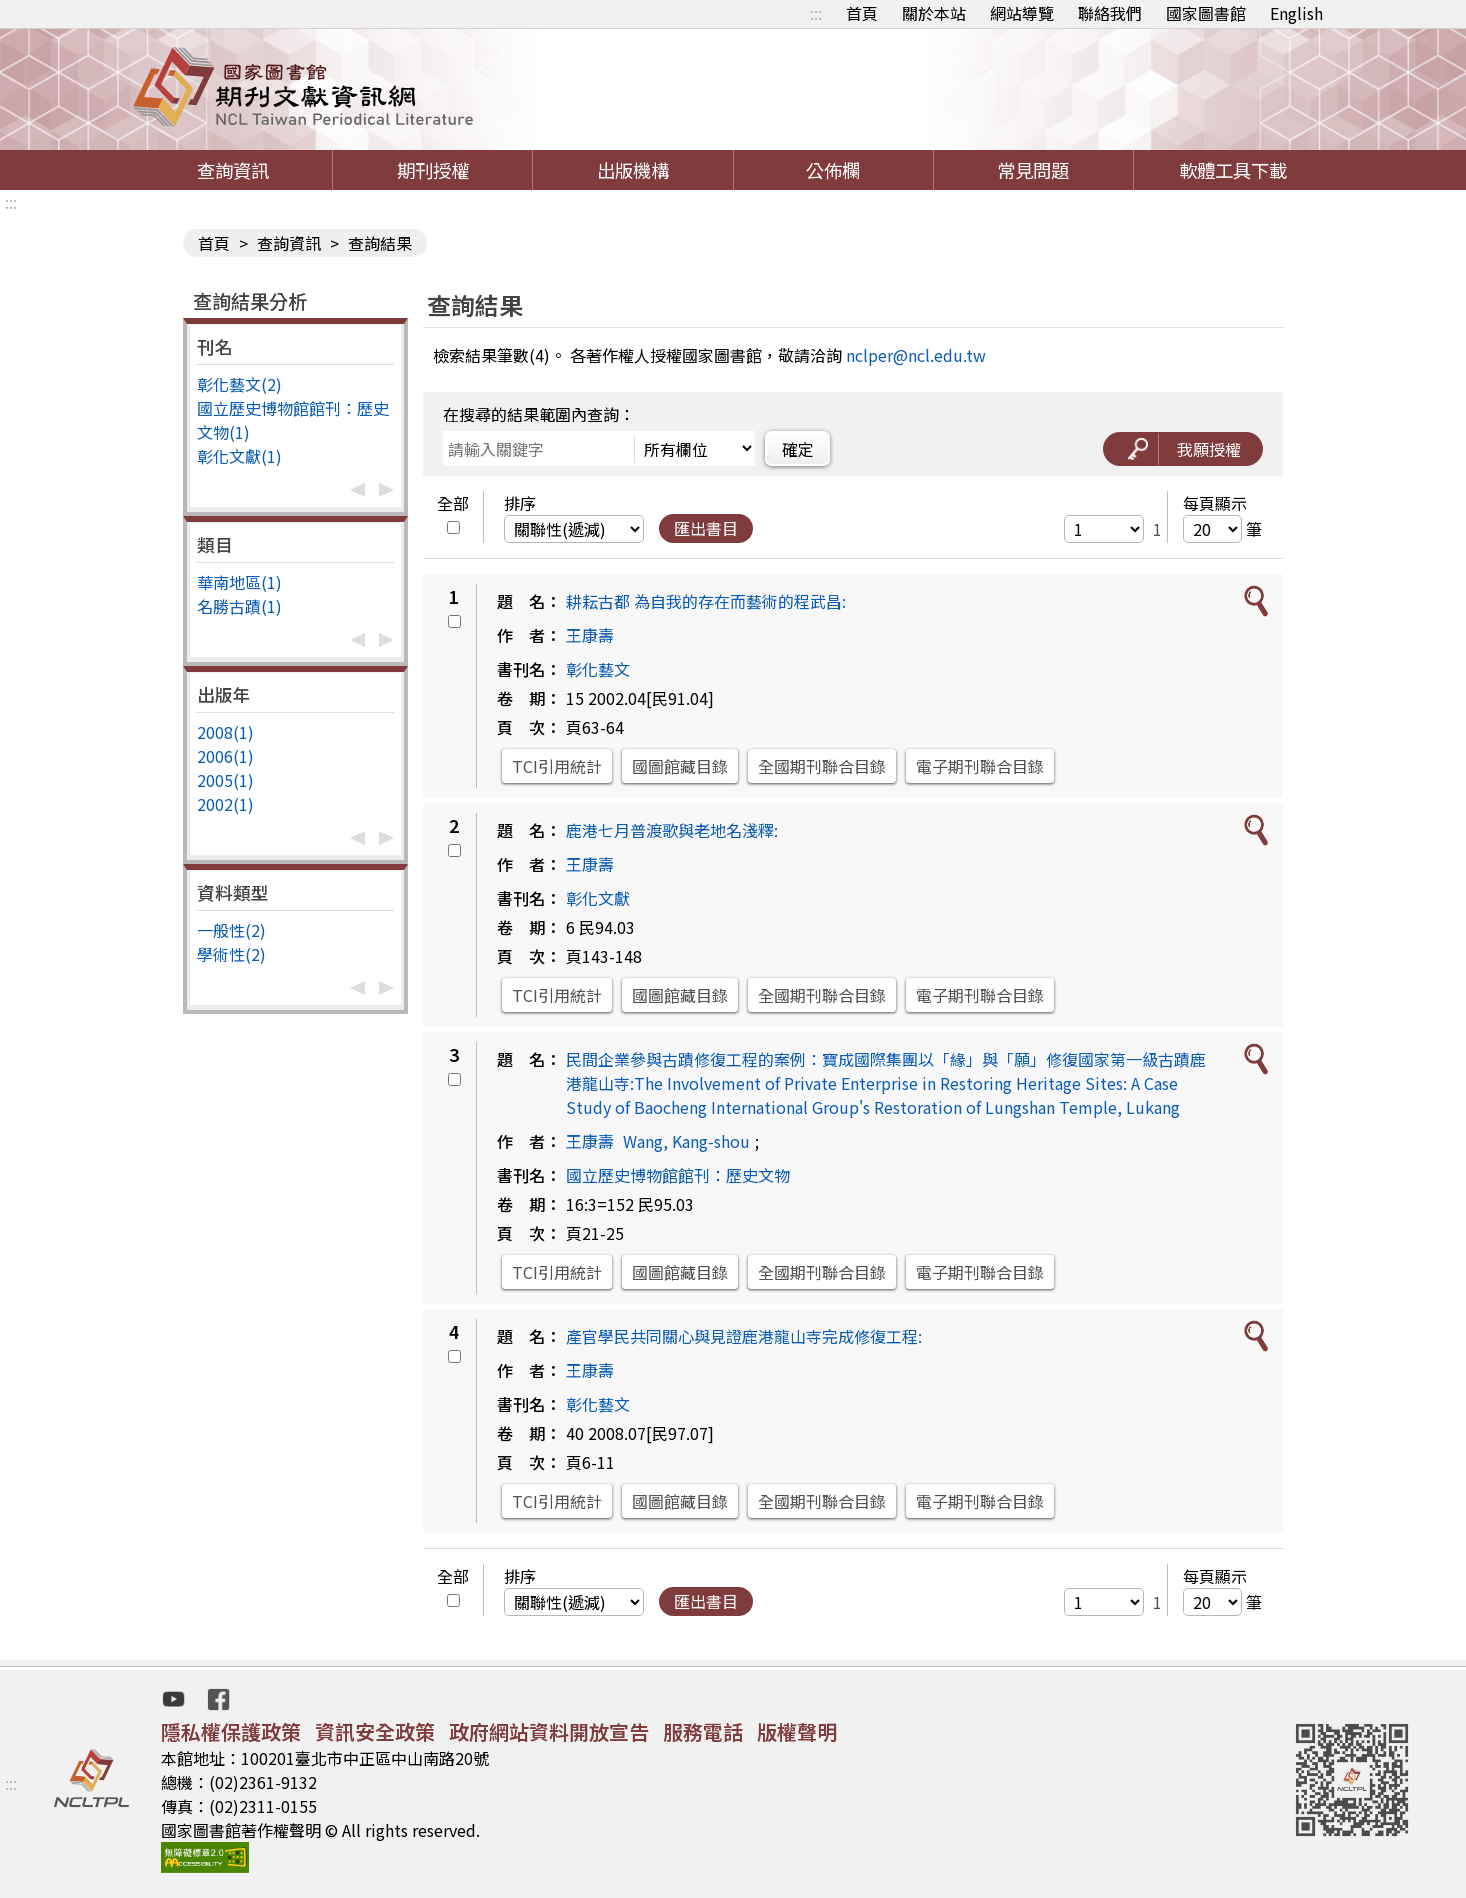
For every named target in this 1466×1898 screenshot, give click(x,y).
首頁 (862, 13)
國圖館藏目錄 (680, 766)
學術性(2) (231, 954)
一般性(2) (231, 930)
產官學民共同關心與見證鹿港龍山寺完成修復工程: (744, 1336)
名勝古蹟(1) (239, 606)
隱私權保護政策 (231, 1731)
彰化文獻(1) (239, 456)
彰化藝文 (598, 669)
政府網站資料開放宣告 (549, 1731)
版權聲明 (797, 1731)
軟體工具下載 (1233, 170)
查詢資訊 (233, 170)
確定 (798, 449)
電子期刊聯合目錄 (980, 766)
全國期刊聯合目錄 (822, 766)
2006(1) (225, 756)
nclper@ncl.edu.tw (916, 355)
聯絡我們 (1110, 13)
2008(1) (225, 732)
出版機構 (633, 170)
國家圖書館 (1206, 13)
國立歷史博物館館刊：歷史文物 (678, 1175)
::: (816, 13)
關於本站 (934, 13)
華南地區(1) (239, 582)
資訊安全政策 (375, 1731)
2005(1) (225, 780)
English (1296, 13)
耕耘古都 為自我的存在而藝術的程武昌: (706, 601)
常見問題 (1033, 170)
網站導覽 (1022, 13)
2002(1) (225, 804)
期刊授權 (433, 170)
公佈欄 (833, 170)
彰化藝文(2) (239, 384)
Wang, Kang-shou (686, 1141)
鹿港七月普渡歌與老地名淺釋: (672, 830)
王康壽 (590, 635)
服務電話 (703, 1731)
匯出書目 (706, 528)
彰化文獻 (598, 898)
